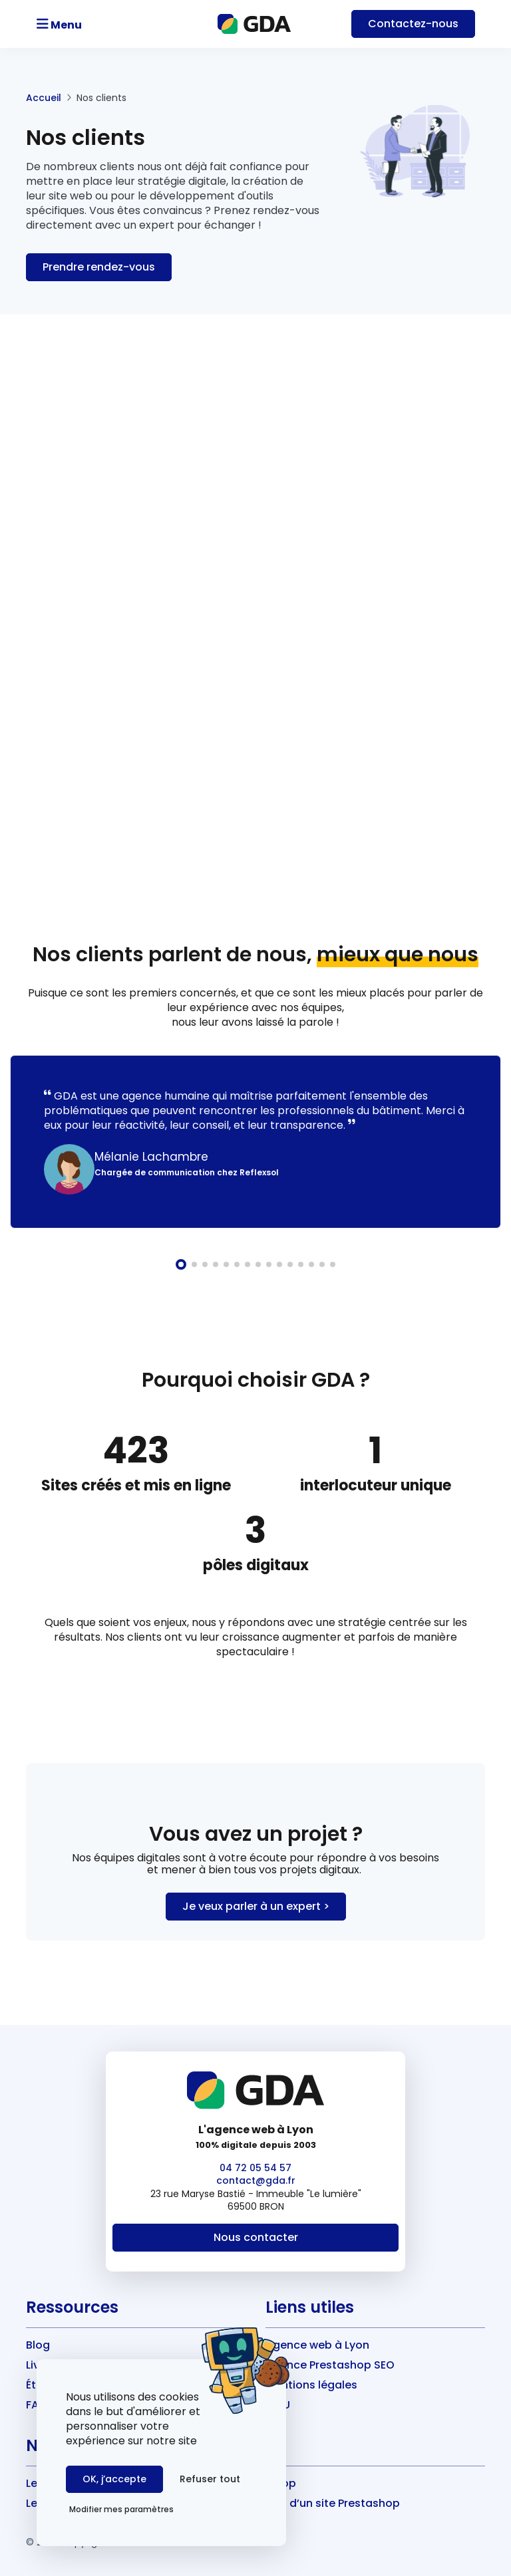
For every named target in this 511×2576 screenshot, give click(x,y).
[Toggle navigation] (97, 24)
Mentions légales (311, 2385)
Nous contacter (256, 2237)
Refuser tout (210, 2479)
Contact (413, 23)
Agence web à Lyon (317, 2345)
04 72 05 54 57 (255, 2167)
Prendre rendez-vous (99, 267)
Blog (38, 2345)
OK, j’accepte (114, 2479)
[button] (181, 1264)
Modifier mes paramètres (121, 2509)
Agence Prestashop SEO (330, 2365)
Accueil (43, 97)
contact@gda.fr (255, 2180)
